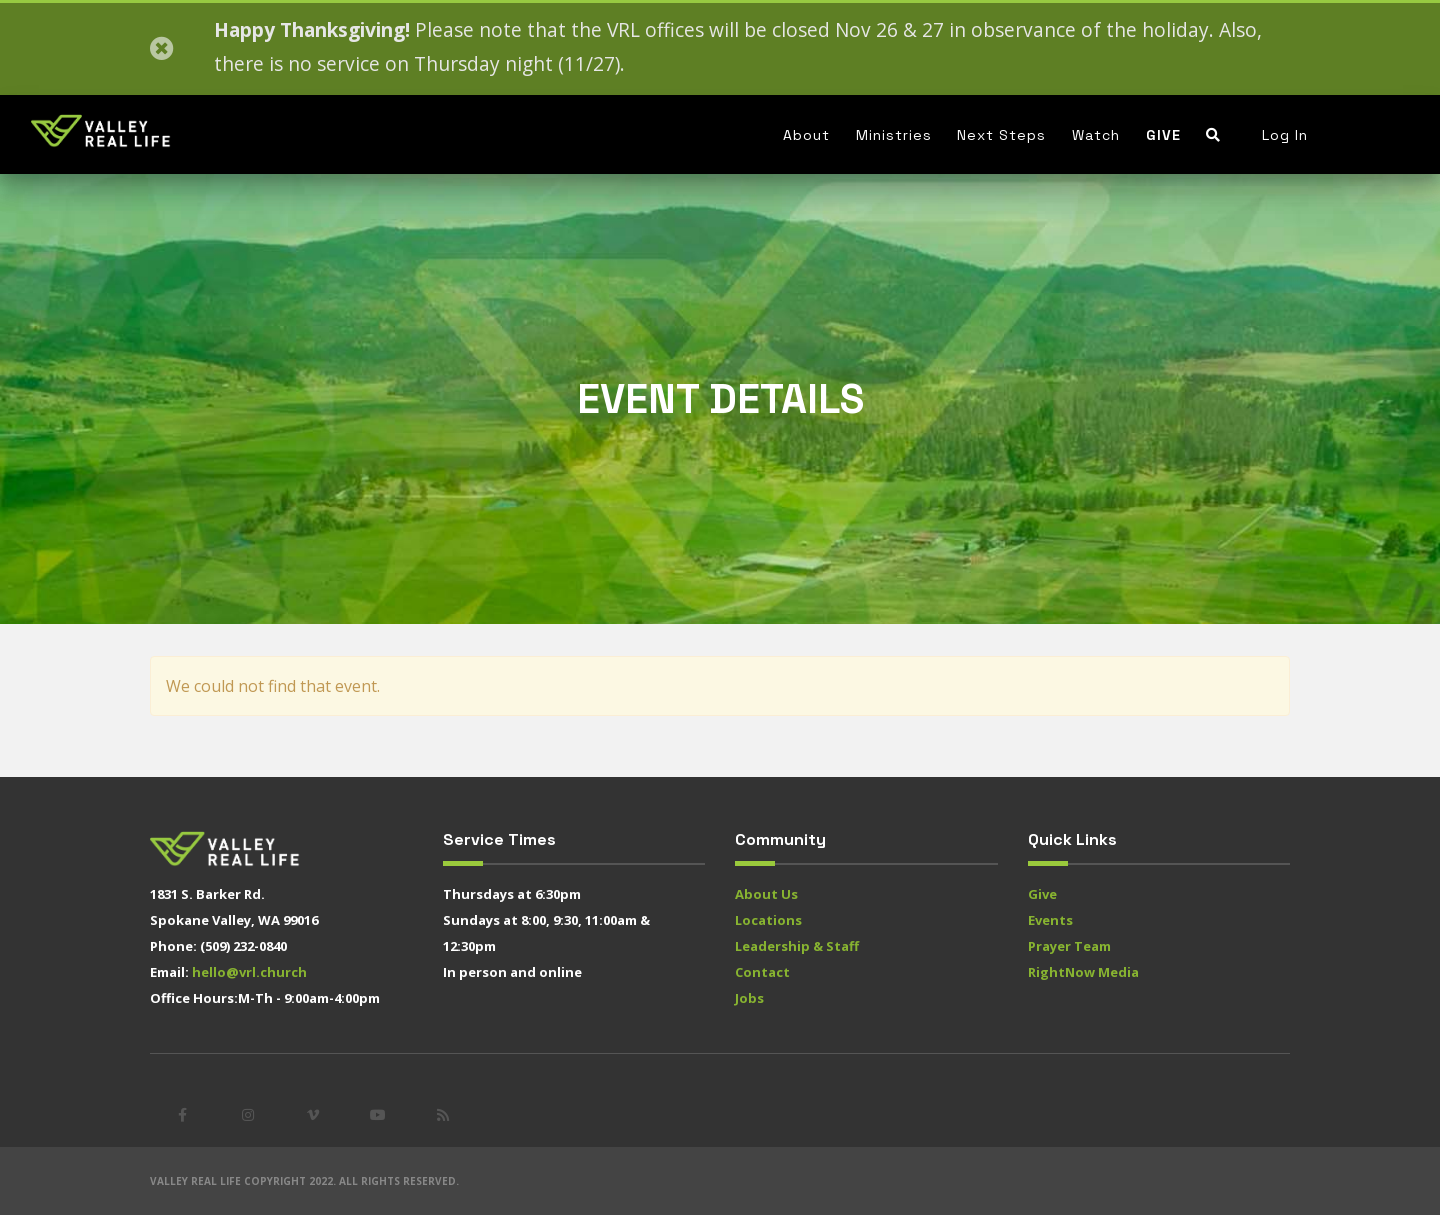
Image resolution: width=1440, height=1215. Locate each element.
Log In (1285, 135)
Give (1163, 135)
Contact (762, 972)
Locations (768, 920)
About (806, 135)
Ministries (894, 135)
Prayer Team (1069, 946)
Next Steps (1001, 135)
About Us (766, 894)
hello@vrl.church (249, 972)
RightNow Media (1083, 972)
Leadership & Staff (797, 946)
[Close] (162, 49)
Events (1050, 920)
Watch (1096, 135)
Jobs (749, 998)
